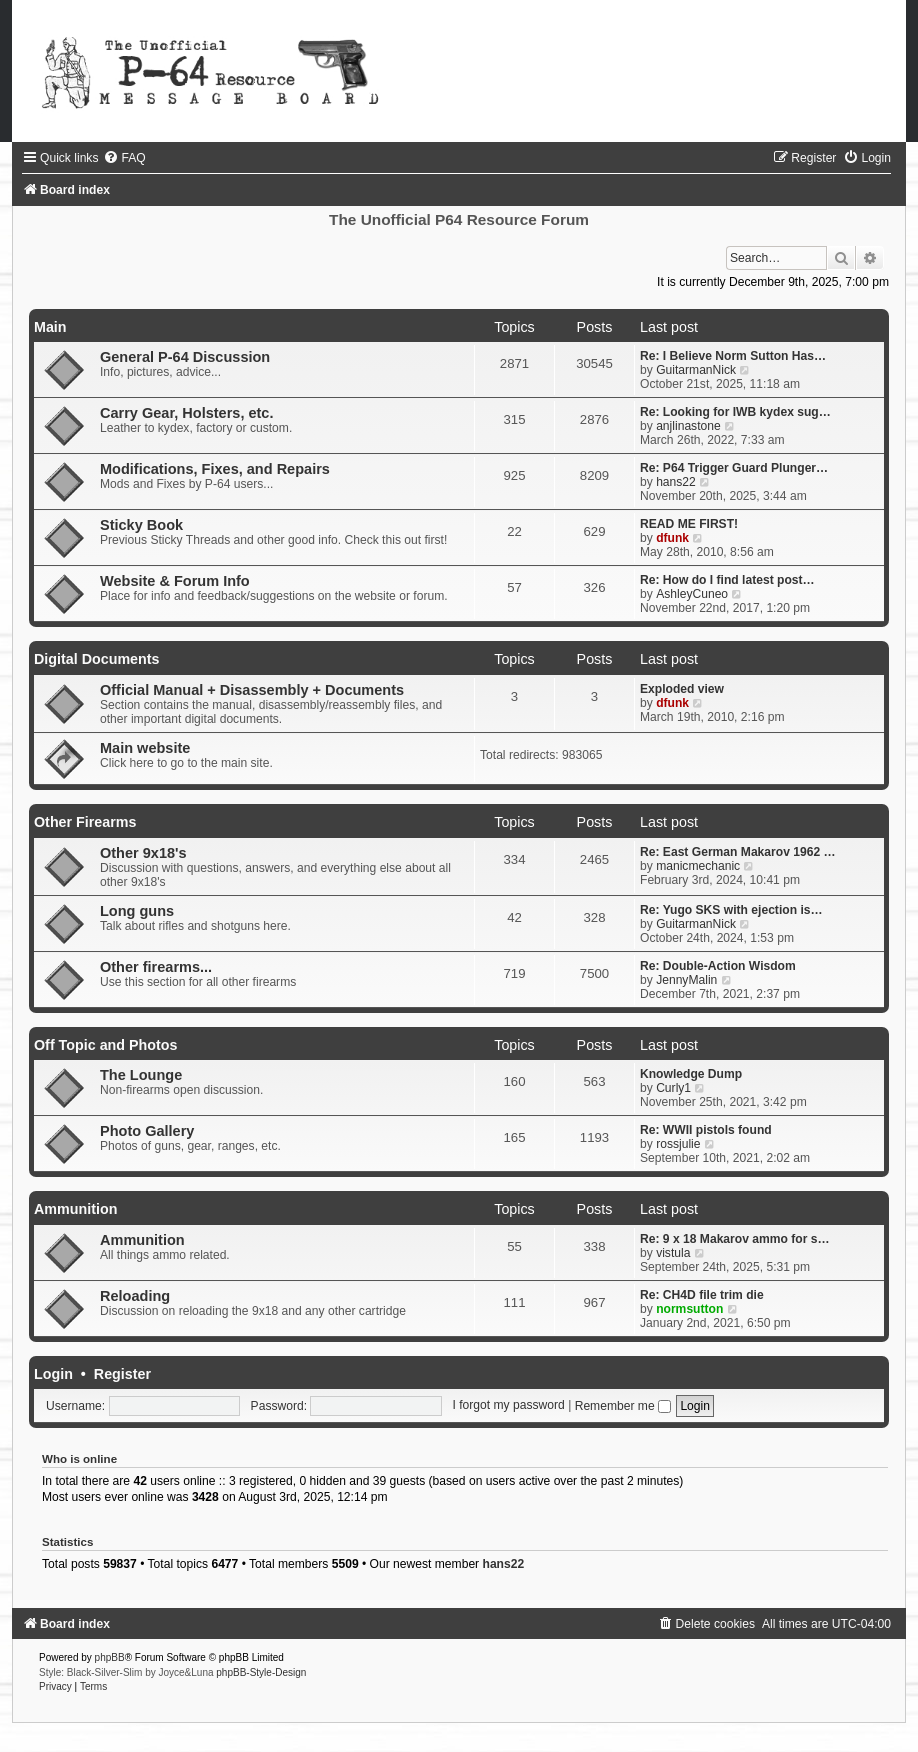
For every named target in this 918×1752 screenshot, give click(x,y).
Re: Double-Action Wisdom (718, 966)
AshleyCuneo (692, 594)
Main (50, 327)
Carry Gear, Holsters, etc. (186, 413)
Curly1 (673, 1088)
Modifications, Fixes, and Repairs (215, 469)
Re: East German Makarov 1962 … (738, 852)
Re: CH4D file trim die (702, 1295)
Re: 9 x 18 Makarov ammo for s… (735, 1239)
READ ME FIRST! (689, 524)
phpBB (110, 1657)
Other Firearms (85, 822)
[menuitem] (124, 158)
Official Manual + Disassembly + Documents (252, 690)
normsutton (689, 1309)
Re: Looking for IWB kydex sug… (735, 412)
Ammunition (75, 1209)
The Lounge (141, 1075)
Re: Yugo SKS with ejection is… (731, 910)
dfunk (672, 538)
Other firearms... (156, 967)
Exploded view (682, 689)
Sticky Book (141, 525)
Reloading (135, 1296)
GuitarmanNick (696, 370)
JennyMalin (686, 980)
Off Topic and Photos (106, 1045)
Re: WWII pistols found (706, 1130)
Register (122, 1374)
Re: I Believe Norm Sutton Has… (733, 356)
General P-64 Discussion (185, 357)
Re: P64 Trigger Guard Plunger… (734, 468)
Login (53, 1374)
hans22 (676, 482)
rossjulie (678, 1144)
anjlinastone (688, 426)
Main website (145, 748)
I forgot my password (509, 1406)
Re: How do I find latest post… (727, 580)
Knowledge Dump (691, 1074)
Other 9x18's (143, 853)
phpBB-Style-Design (261, 1672)
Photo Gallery (147, 1131)
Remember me (623, 1406)
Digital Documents (97, 659)
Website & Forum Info (175, 581)
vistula (673, 1253)
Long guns (137, 911)
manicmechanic (698, 866)
